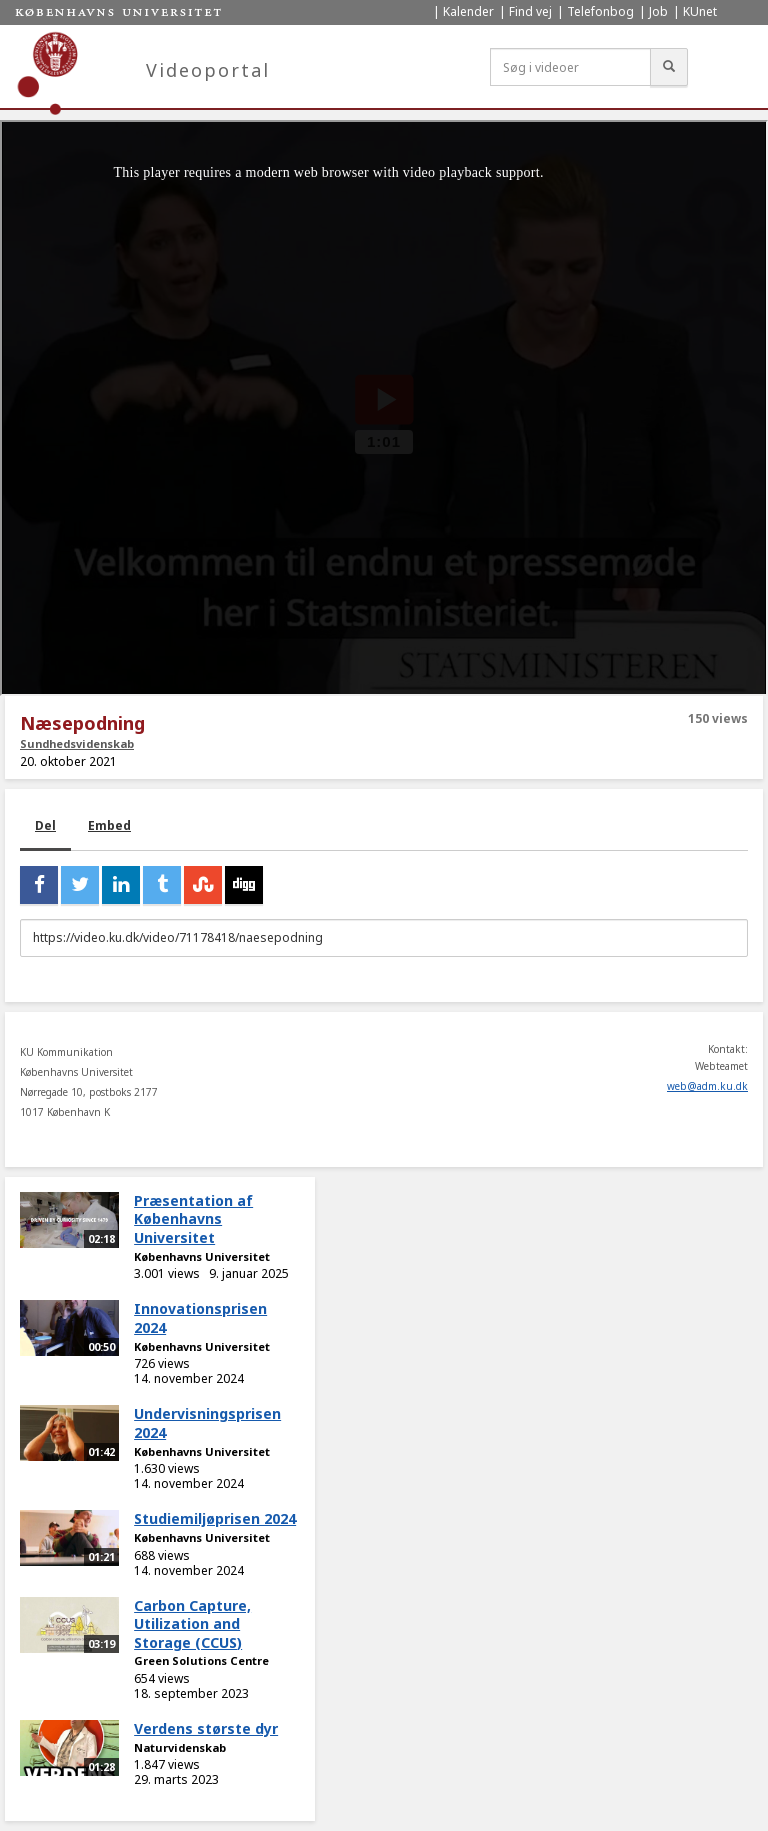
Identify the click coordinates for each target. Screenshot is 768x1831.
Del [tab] (45, 825)
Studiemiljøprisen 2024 (215, 1518)
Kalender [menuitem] (468, 11)
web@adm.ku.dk (707, 1086)
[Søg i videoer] (570, 67)
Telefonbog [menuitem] (600, 11)
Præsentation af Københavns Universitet (193, 1219)
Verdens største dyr (206, 1728)
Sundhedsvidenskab (77, 743)
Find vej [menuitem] (530, 11)
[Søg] (669, 67)
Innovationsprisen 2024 (200, 1318)
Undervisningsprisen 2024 (207, 1423)
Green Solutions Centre (201, 1660)
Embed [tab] (109, 825)
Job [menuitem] (658, 11)
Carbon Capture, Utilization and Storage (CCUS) (192, 1624)
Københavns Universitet (202, 1256)
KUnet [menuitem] (700, 11)
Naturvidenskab (180, 1747)
